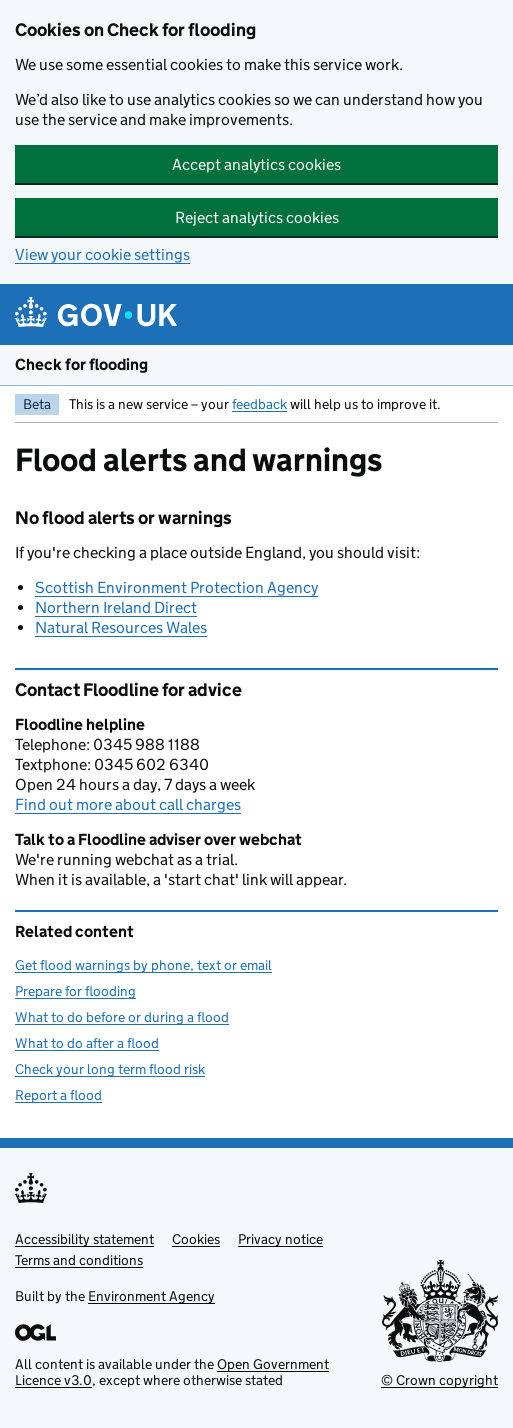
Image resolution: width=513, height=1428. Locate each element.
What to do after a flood (87, 1043)
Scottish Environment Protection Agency (176, 587)
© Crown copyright (439, 1380)
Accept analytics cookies (256, 164)
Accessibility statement (84, 1239)
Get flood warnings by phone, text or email (143, 965)
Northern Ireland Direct (116, 607)
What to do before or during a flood (122, 1017)
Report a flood (58, 1095)
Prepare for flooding (75, 991)
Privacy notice (280, 1239)
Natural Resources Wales (121, 627)
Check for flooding (81, 364)
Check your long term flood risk (110, 1069)
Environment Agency (151, 1296)
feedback (259, 404)
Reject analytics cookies (257, 217)
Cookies (196, 1239)
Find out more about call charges (128, 804)
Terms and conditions (79, 1260)
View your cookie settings (102, 254)
